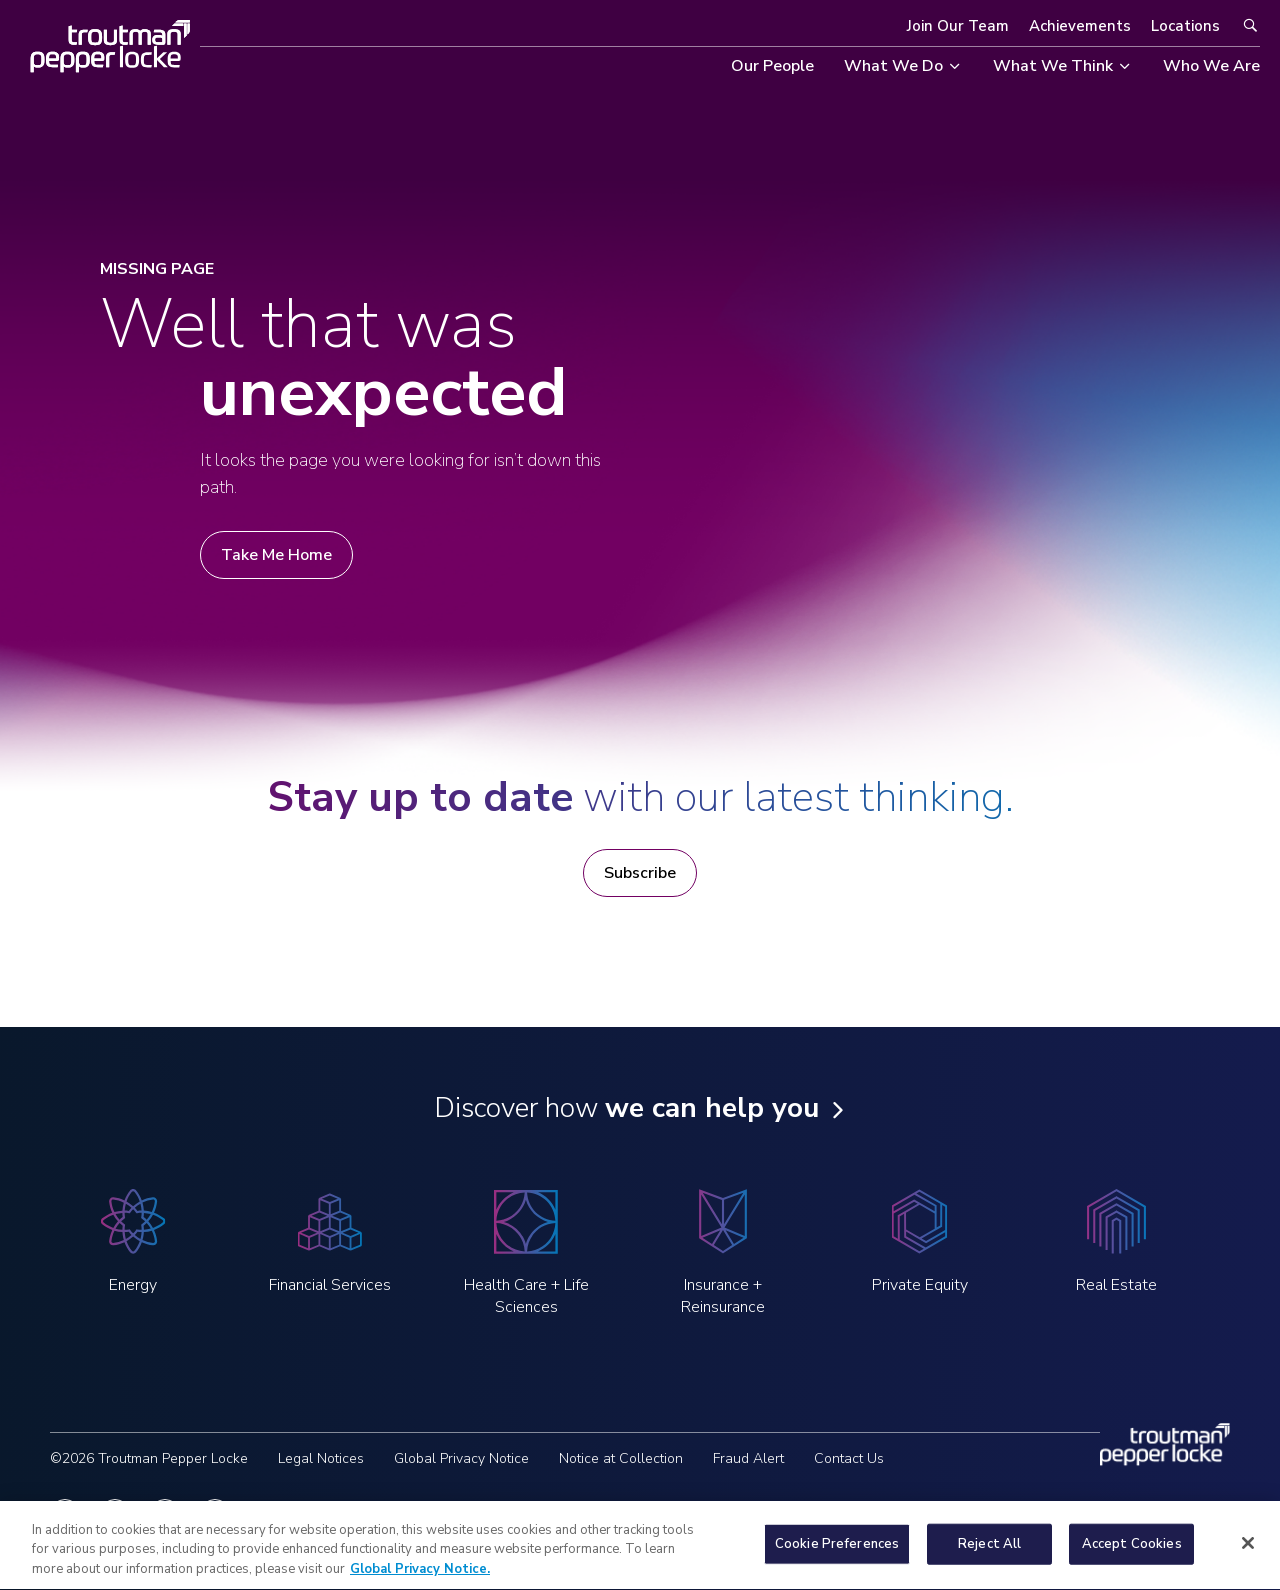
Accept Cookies (1132, 1555)
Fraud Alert (748, 1458)
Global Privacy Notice (461, 1458)
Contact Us (849, 1458)
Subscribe (640, 873)
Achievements (1080, 26)
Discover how (626, 1108)
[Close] (1248, 1554)
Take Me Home (276, 555)
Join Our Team (958, 26)
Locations (1185, 26)
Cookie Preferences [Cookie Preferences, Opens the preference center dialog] (837, 1555)
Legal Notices (321, 1458)
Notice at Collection (621, 1458)
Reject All (989, 1555)
